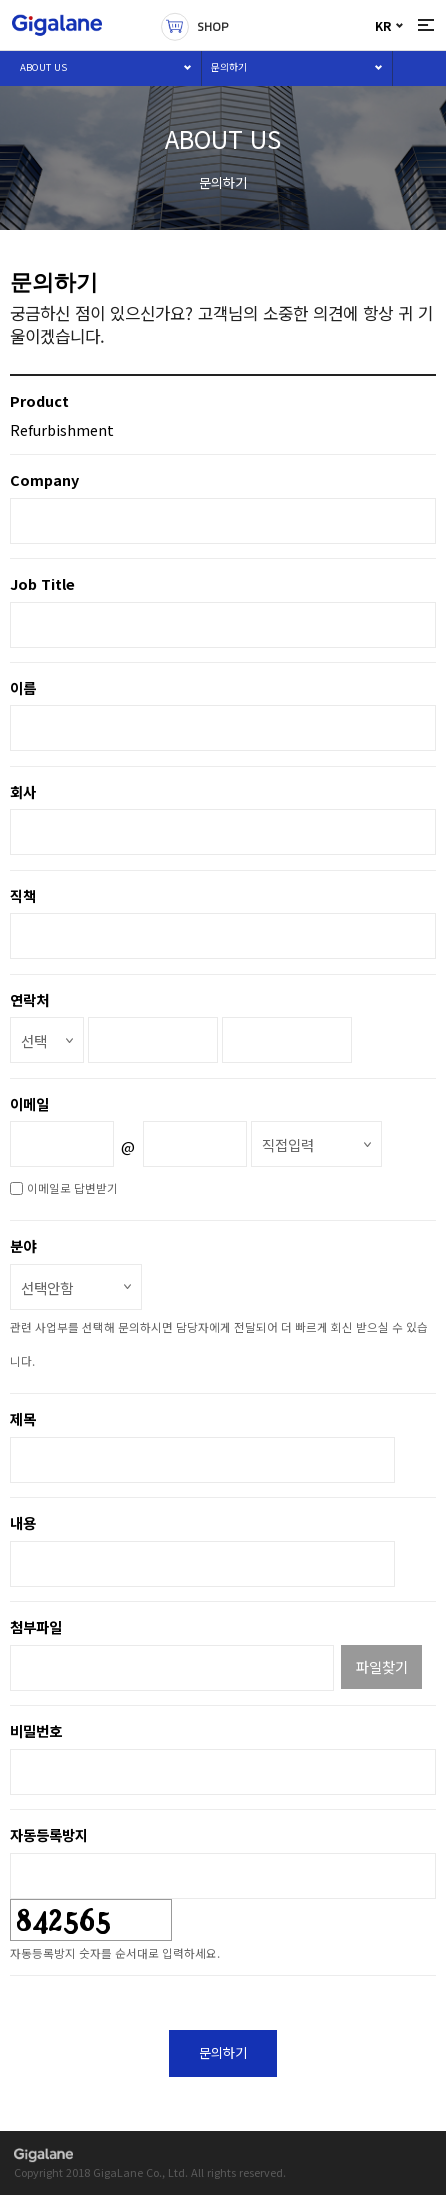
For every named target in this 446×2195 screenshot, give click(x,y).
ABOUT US (43, 67)
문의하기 (229, 67)
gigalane (43, 2156)
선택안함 (47, 1287)
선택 (34, 1040)
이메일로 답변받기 (72, 1188)
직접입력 (288, 1144)
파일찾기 (382, 1666)
